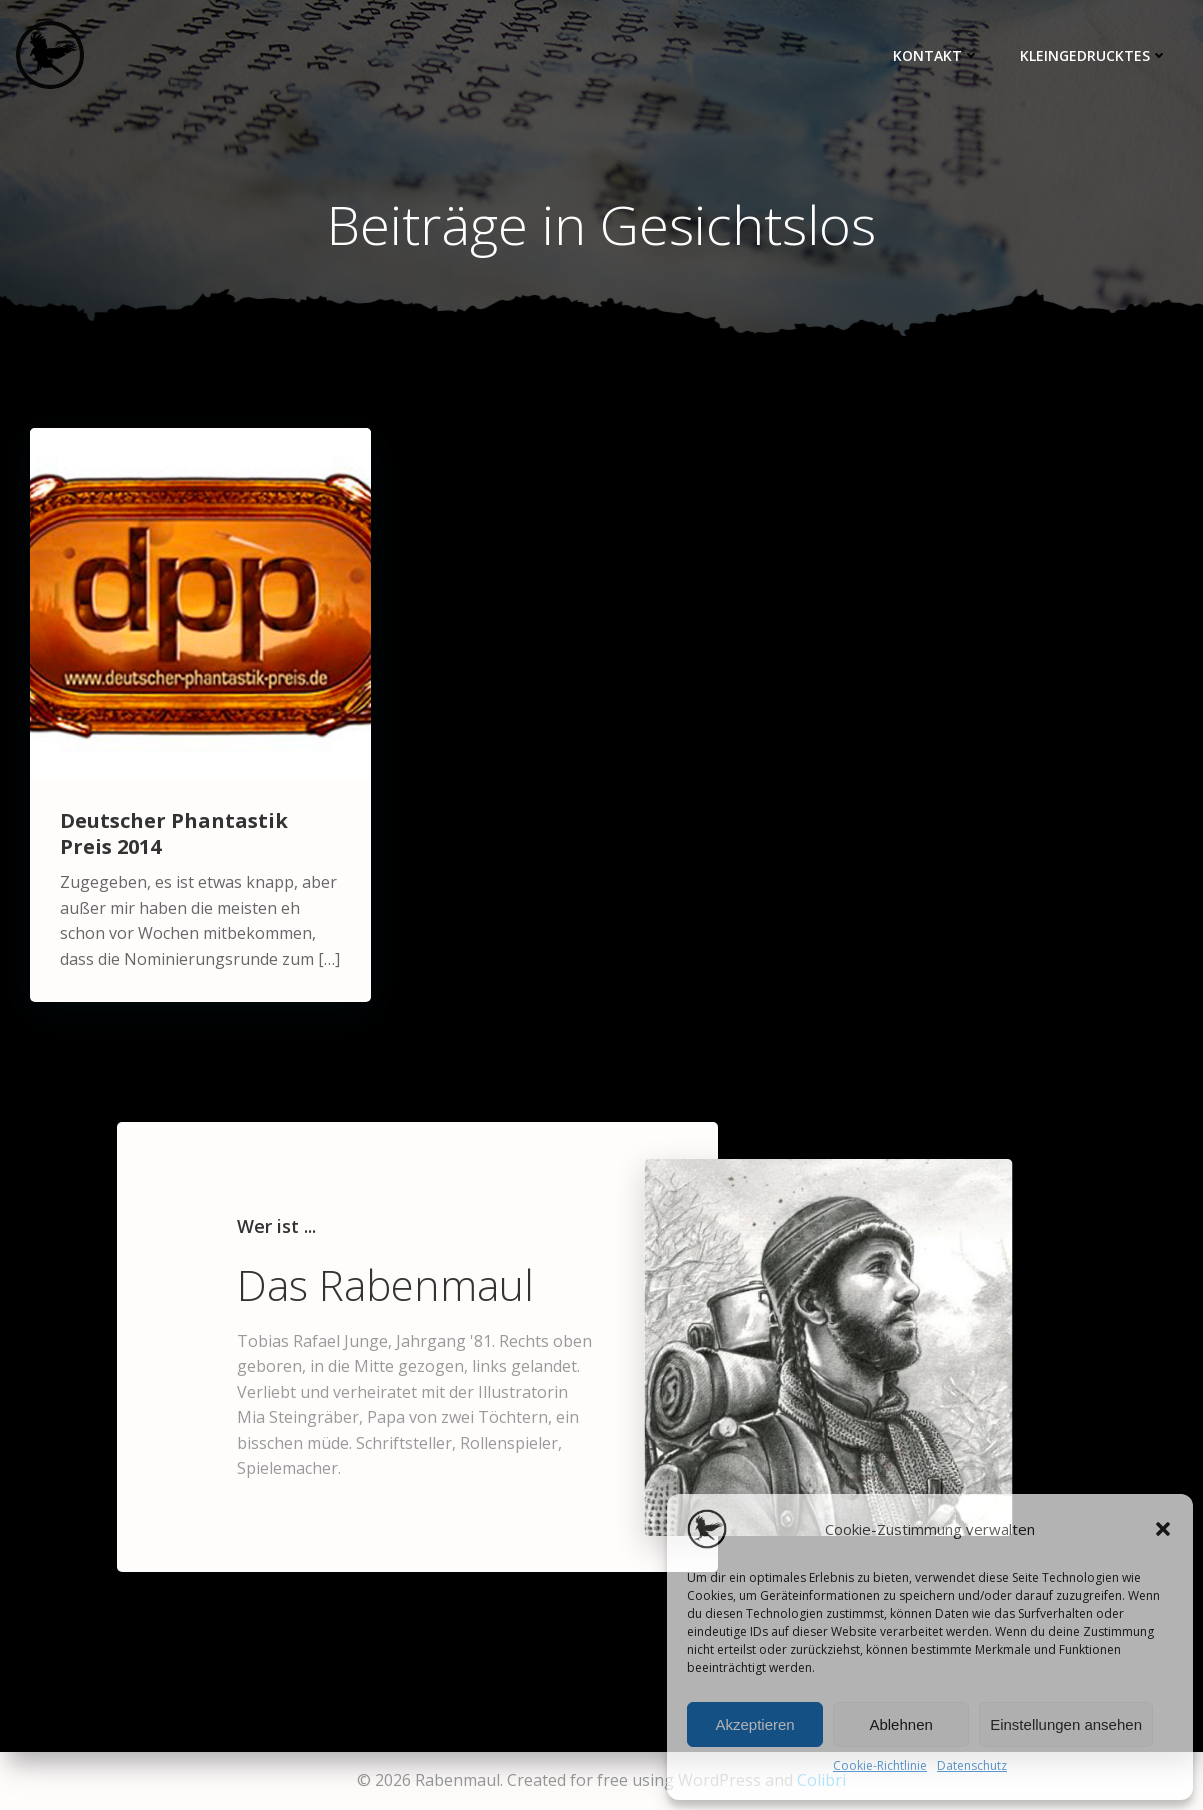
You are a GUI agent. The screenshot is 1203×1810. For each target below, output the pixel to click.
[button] (1163, 1529)
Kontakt (936, 55)
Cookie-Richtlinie (880, 1765)
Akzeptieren (754, 1724)
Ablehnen (900, 1724)
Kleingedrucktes (1094, 55)
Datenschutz (972, 1765)
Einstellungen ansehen (1066, 1724)
